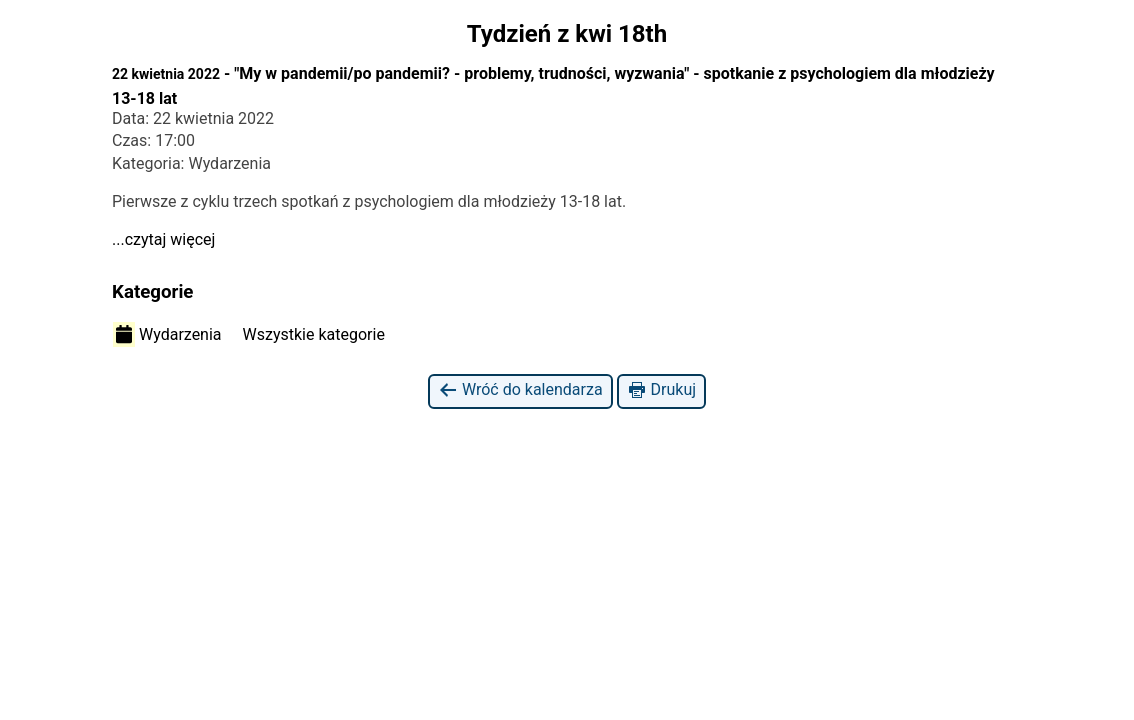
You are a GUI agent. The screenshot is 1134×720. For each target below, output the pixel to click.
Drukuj (661, 390)
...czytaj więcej (163, 239)
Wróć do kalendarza (520, 390)
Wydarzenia (167, 334)
